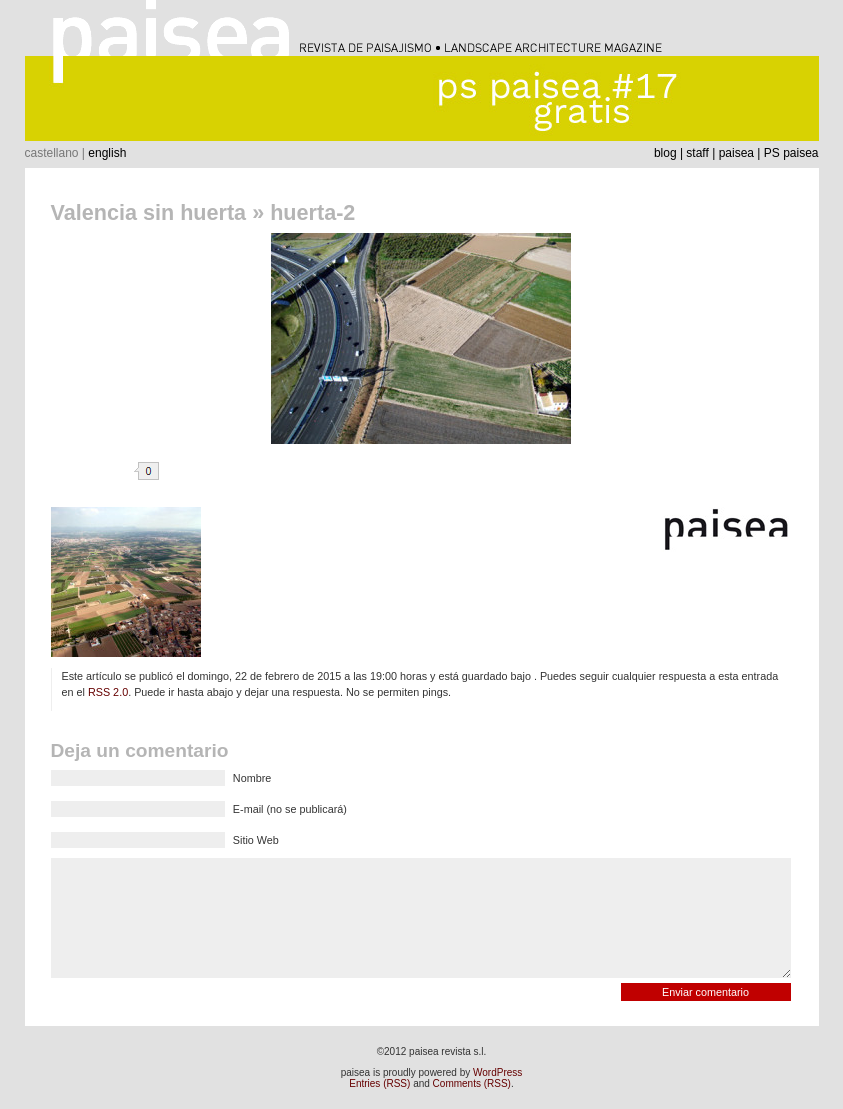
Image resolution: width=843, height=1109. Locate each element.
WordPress (497, 1072)
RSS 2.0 (108, 692)
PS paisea (791, 153)
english (107, 153)
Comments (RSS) (472, 1083)
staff (697, 153)
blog (665, 153)
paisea (736, 153)
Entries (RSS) (379, 1083)
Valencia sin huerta (149, 212)
